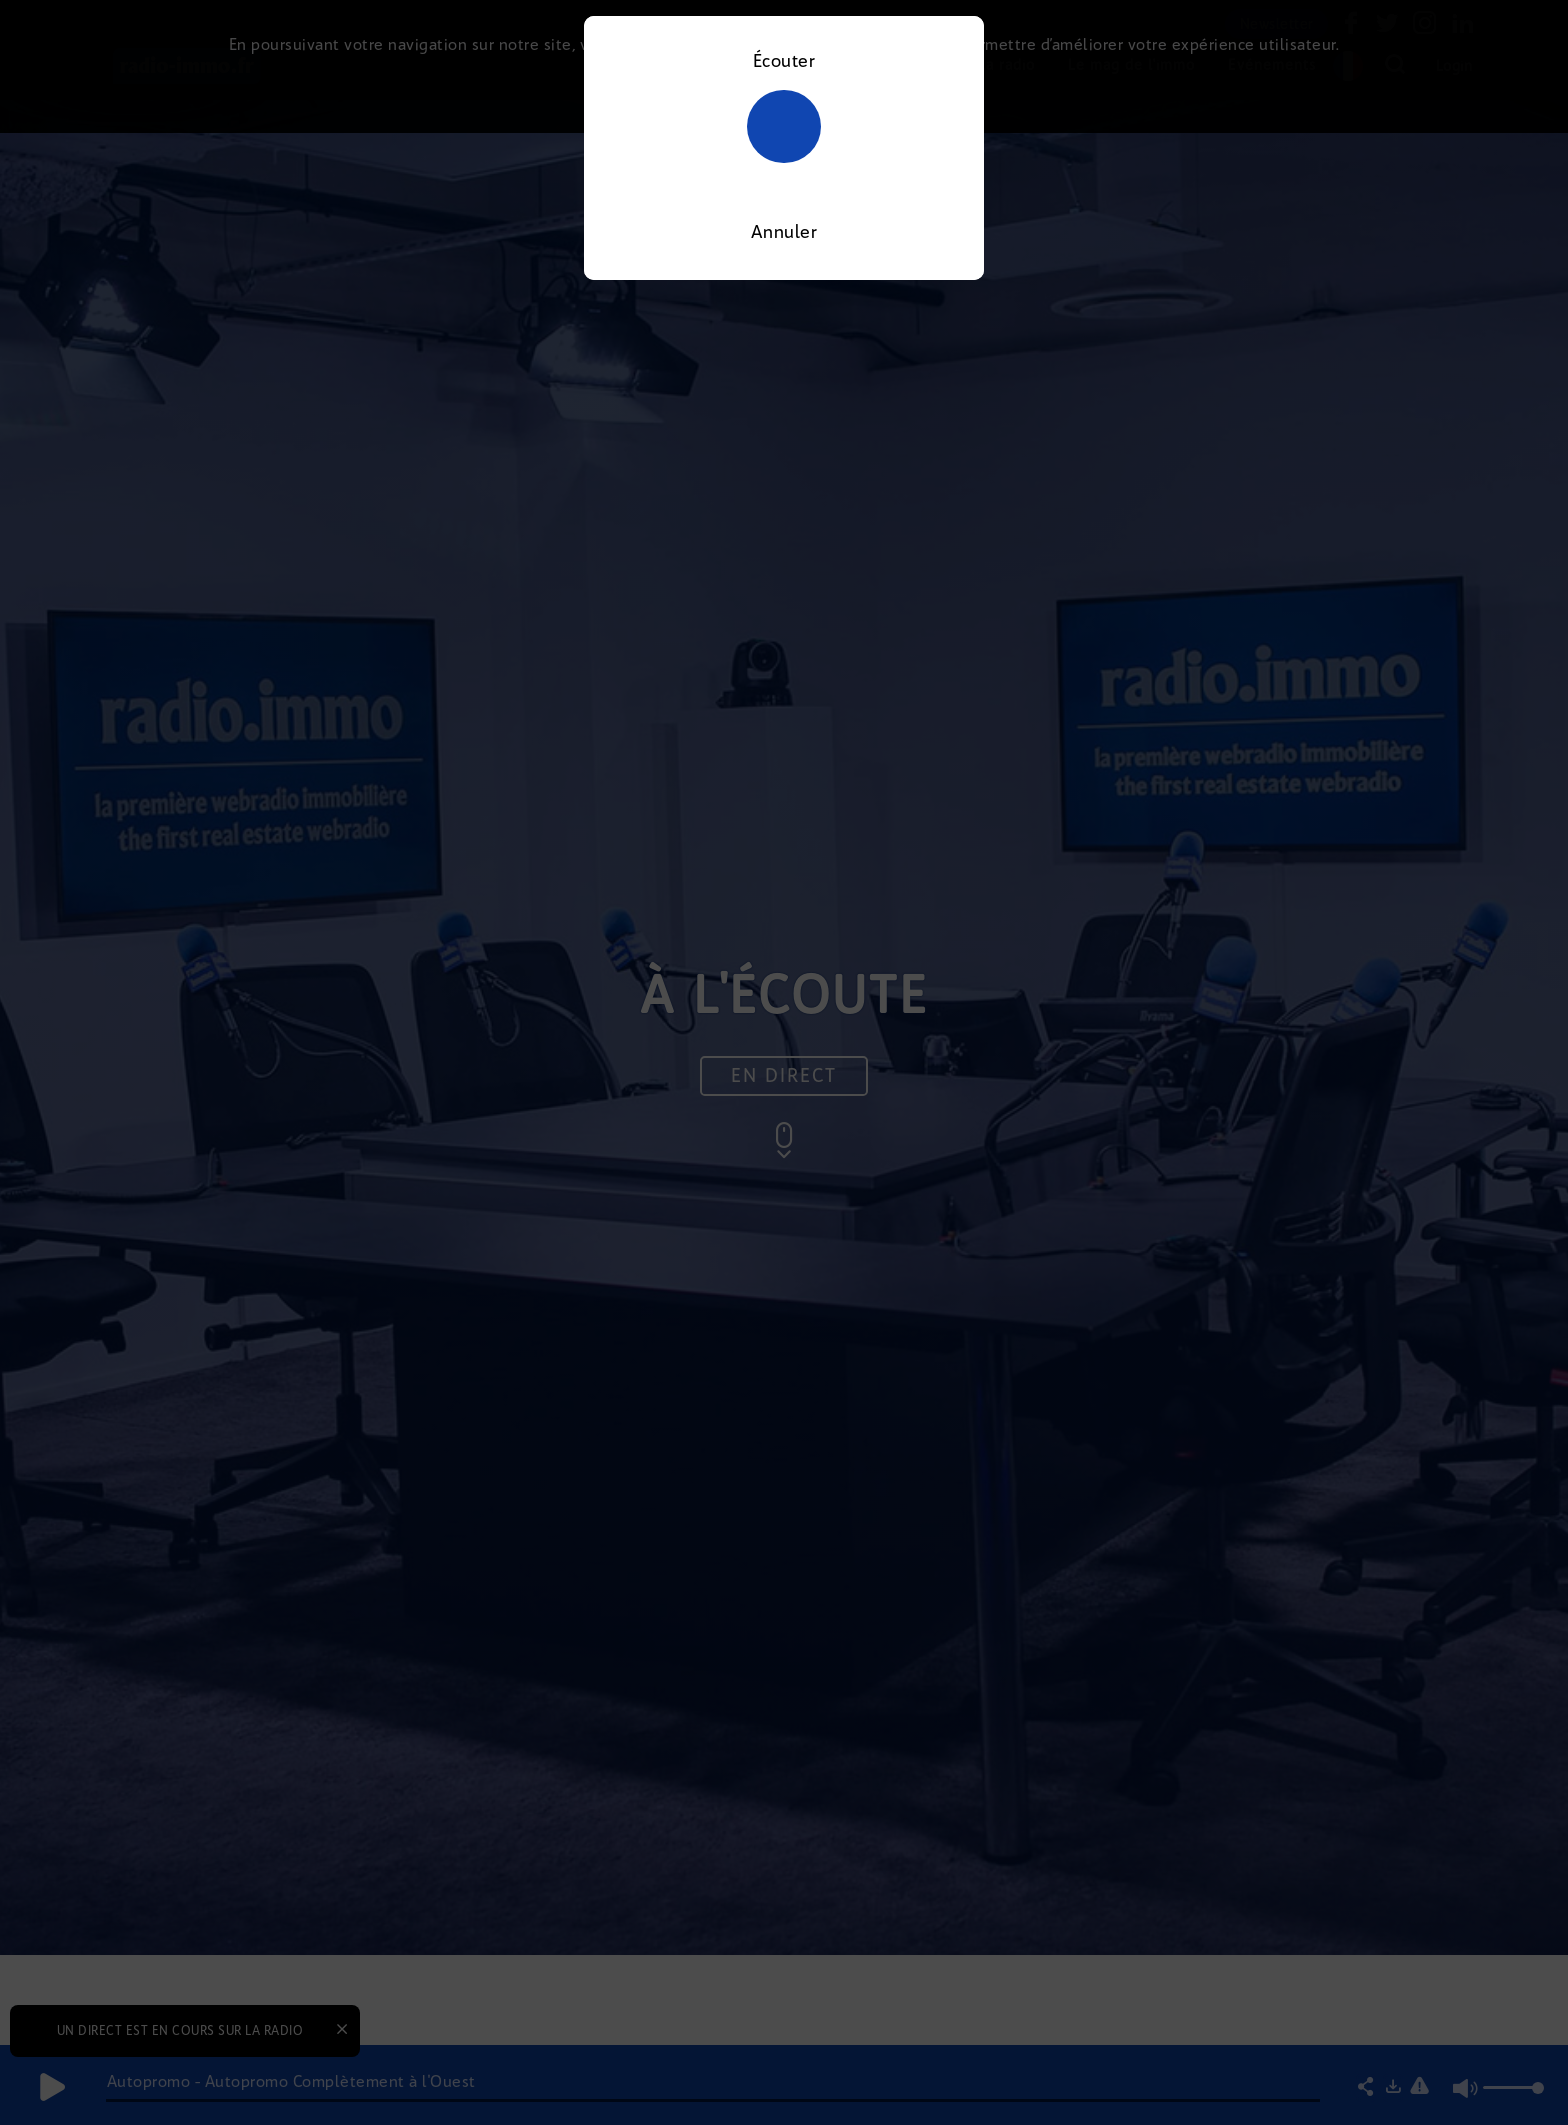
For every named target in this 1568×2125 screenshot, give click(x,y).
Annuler (784, 232)
